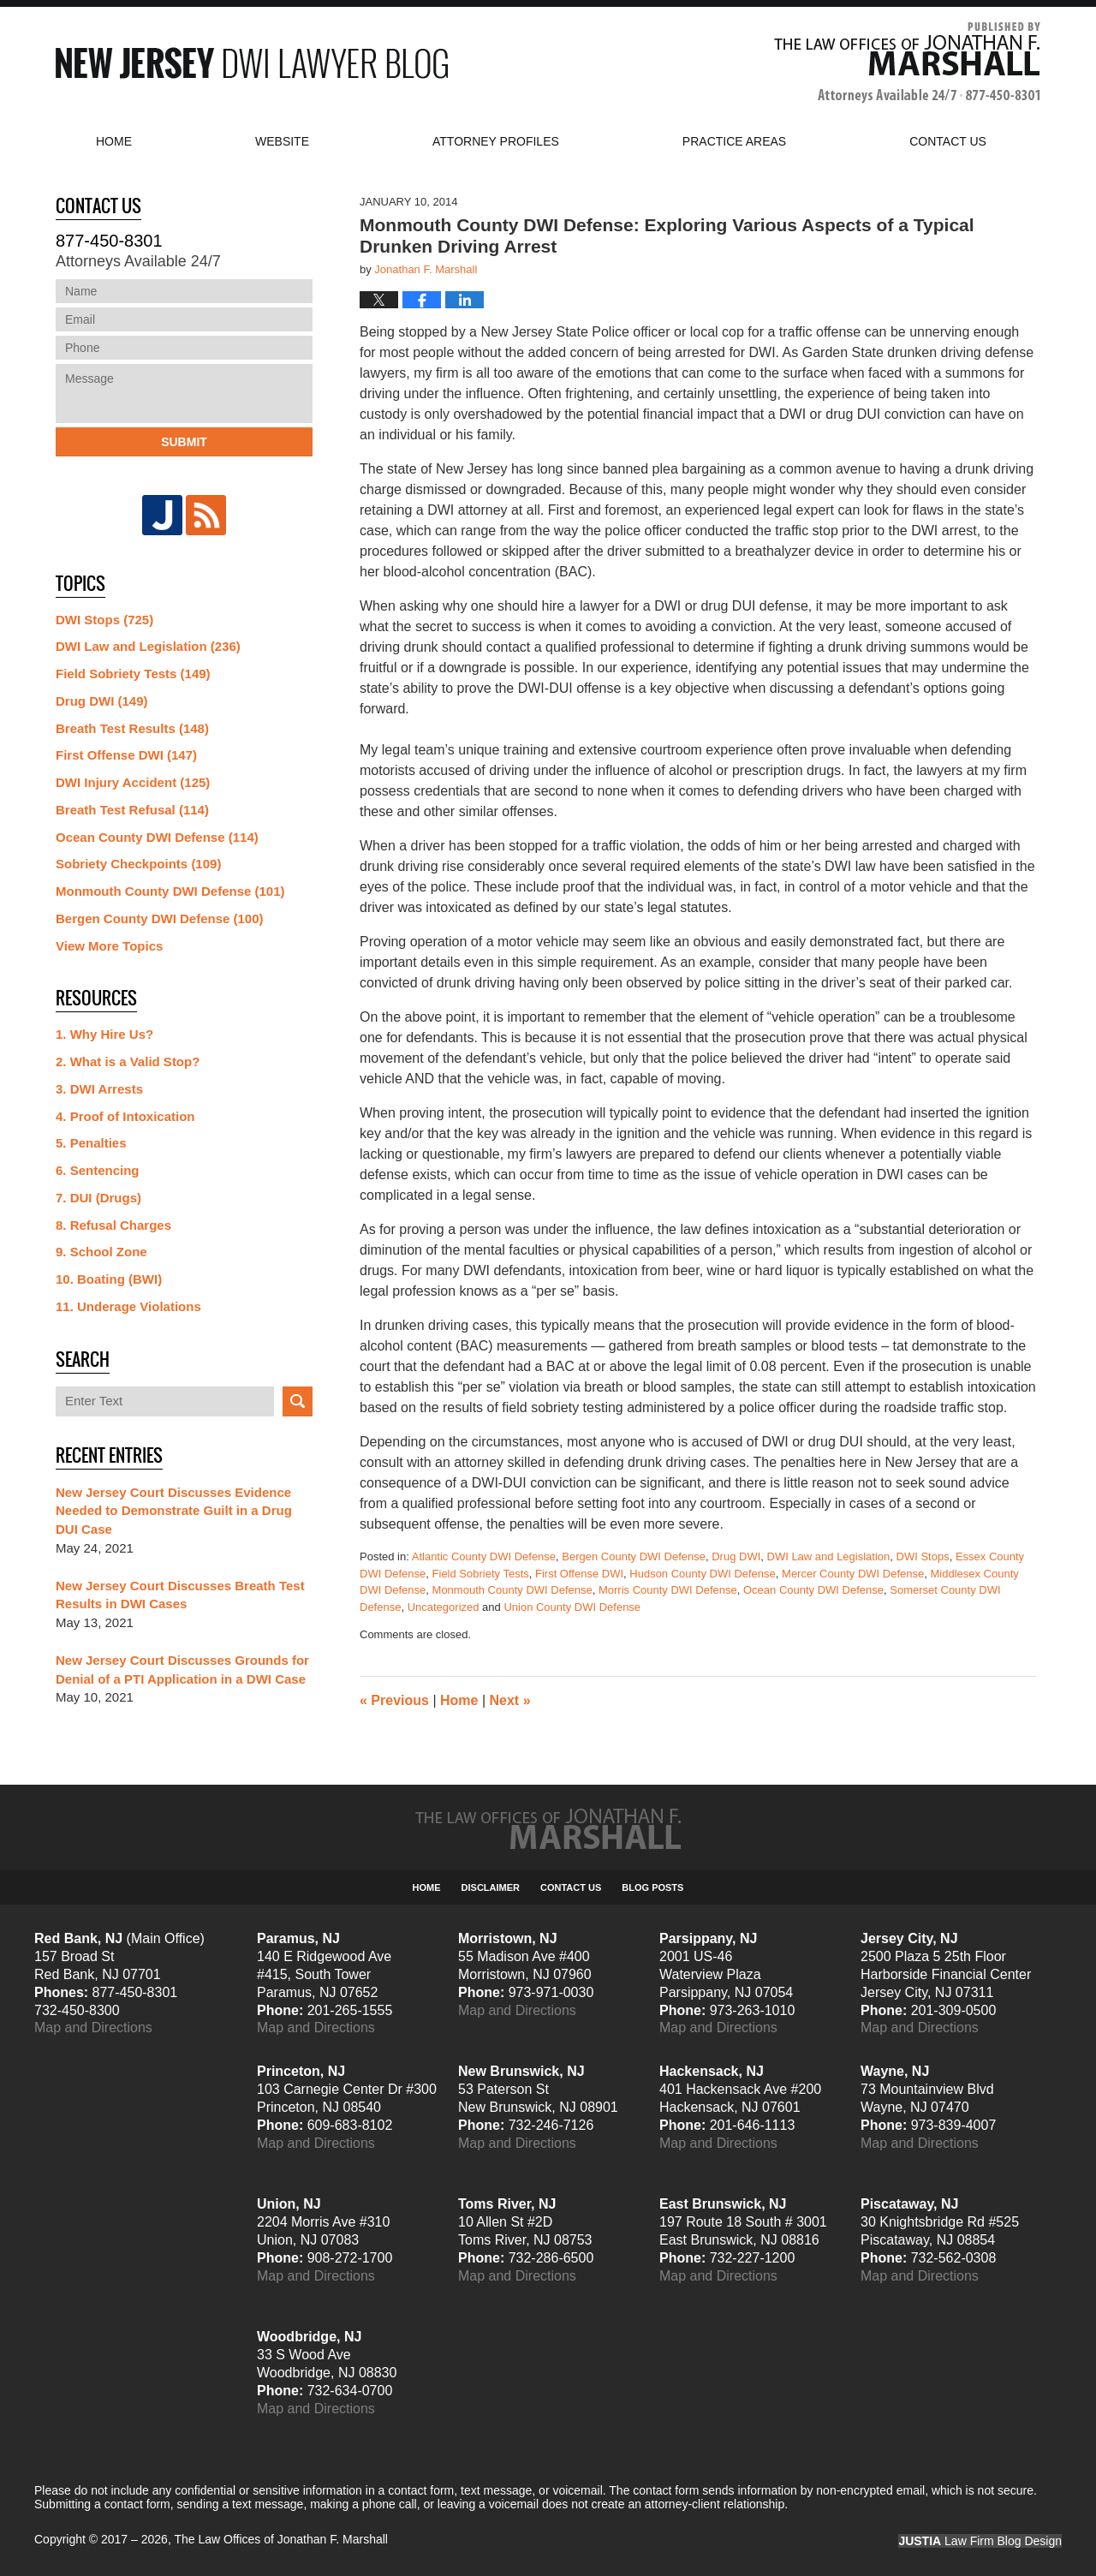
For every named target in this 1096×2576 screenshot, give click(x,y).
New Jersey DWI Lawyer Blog (252, 63)
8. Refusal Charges (113, 1225)
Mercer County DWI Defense (853, 1573)
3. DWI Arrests (99, 1089)
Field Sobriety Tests (480, 1573)
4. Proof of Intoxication (125, 1116)
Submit (184, 442)
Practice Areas (734, 141)
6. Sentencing (98, 1170)
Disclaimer (491, 1887)
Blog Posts (652, 1887)
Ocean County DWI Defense (813, 1589)
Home (114, 141)
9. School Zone (101, 1251)
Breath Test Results (132, 728)
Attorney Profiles (495, 141)
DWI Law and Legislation (828, 1556)
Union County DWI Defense (571, 1607)
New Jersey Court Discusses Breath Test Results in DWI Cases (180, 1595)
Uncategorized (444, 1607)
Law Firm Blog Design (980, 2541)
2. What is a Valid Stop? (128, 1061)
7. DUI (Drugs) (98, 1197)
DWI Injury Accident (133, 782)
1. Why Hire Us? (104, 1034)
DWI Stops (923, 1556)
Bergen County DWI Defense (634, 1556)
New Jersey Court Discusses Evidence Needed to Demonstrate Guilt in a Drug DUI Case (174, 1511)
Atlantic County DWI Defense (484, 1556)
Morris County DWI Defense (668, 1589)
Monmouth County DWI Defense (512, 1589)
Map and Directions (93, 2027)
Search (298, 1401)
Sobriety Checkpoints (138, 863)
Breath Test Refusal (132, 809)
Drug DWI (736, 1556)
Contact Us (570, 1887)
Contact (947, 141)
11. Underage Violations (128, 1306)
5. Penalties (91, 1143)
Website (282, 141)
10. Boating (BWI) (109, 1279)
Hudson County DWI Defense (702, 1573)
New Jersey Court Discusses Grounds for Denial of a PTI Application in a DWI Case (182, 1669)
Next (510, 1700)
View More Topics (109, 946)
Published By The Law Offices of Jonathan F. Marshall (907, 63)
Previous (394, 1700)
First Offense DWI (579, 1573)
